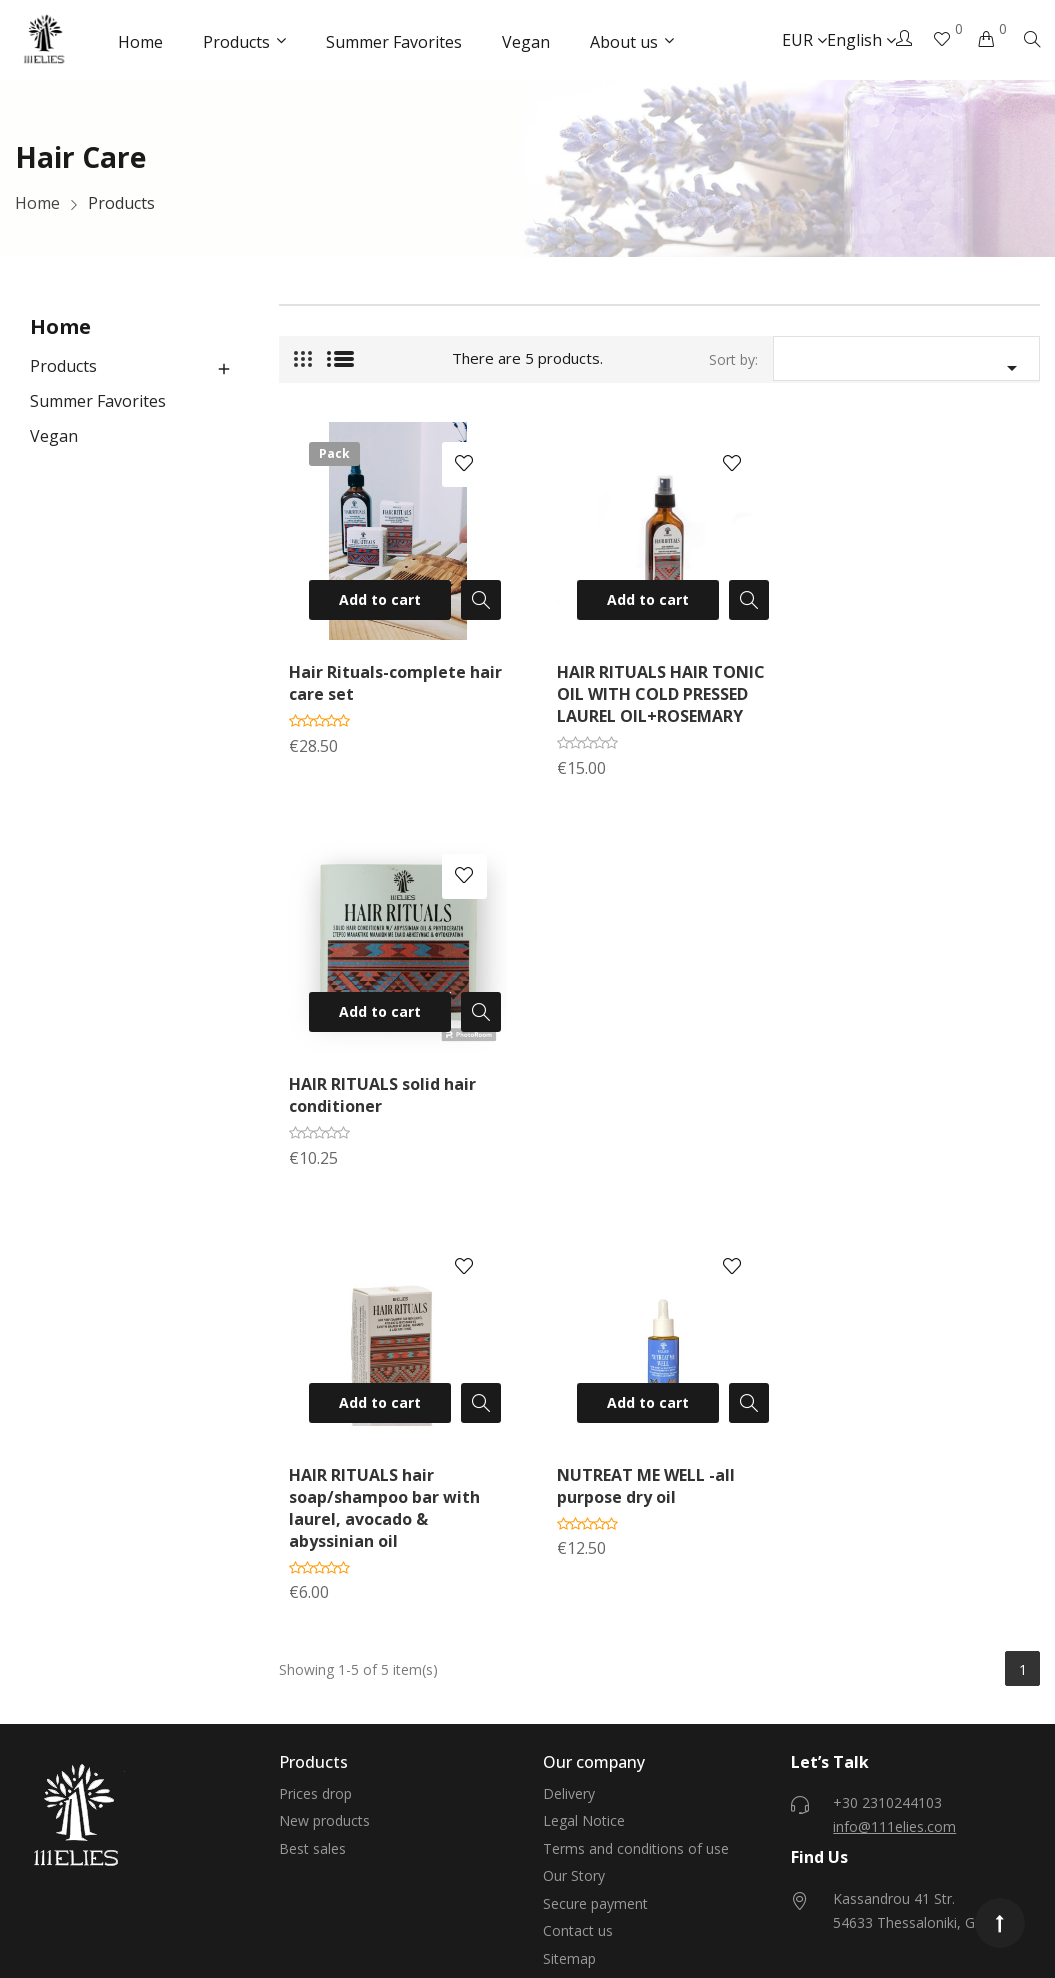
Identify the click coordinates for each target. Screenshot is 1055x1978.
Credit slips (314, 1727)
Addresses (312, 1755)
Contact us (578, 1531)
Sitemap (569, 1559)
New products (324, 1421)
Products (63, 366)
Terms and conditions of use (636, 1449)
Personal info (322, 1645)
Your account (329, 1614)
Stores (564, 1586)
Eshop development (359, 1894)
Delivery (569, 1394)
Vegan (54, 436)
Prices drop (315, 1394)
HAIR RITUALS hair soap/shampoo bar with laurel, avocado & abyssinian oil (384, 1109)
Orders (301, 1700)
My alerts (309, 1810)
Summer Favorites (98, 401)
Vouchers (309, 1782)
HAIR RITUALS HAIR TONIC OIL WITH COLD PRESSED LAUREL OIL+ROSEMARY (656, 690)
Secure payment (595, 1504)
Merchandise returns (345, 1672)
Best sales (312, 1449)
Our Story (574, 1476)
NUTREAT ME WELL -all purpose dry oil (641, 1087)
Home (60, 326)
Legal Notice (584, 1421)
